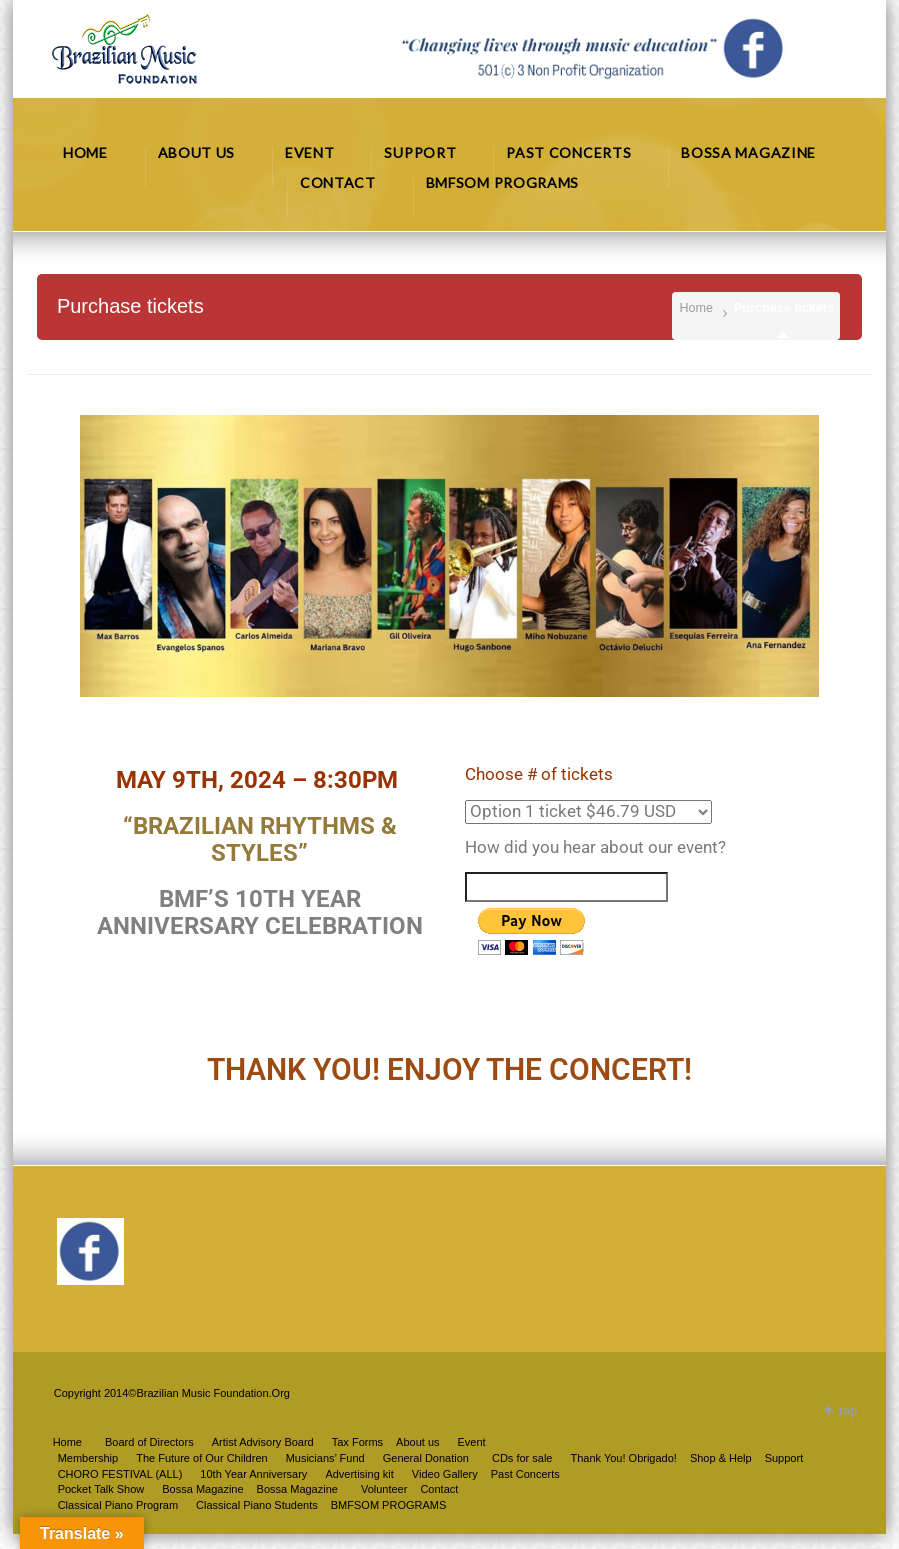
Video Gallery (445, 1474)
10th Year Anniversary (253, 1474)
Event (472, 1442)
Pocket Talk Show (101, 1489)
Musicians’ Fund (325, 1458)
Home (696, 308)
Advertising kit (359, 1474)
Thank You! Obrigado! (623, 1458)
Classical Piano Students (257, 1505)
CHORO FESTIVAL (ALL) (120, 1474)
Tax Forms (357, 1442)
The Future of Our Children (201, 1458)
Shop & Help (721, 1458)
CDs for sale (522, 1458)
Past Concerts (525, 1474)
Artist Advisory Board (263, 1442)
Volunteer (384, 1489)
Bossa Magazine (297, 1489)
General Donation (426, 1458)
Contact (439, 1489)
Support (784, 1458)
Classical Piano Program (118, 1505)
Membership (88, 1458)
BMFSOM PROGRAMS (389, 1505)
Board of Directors (149, 1442)
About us (417, 1442)
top (848, 1411)
